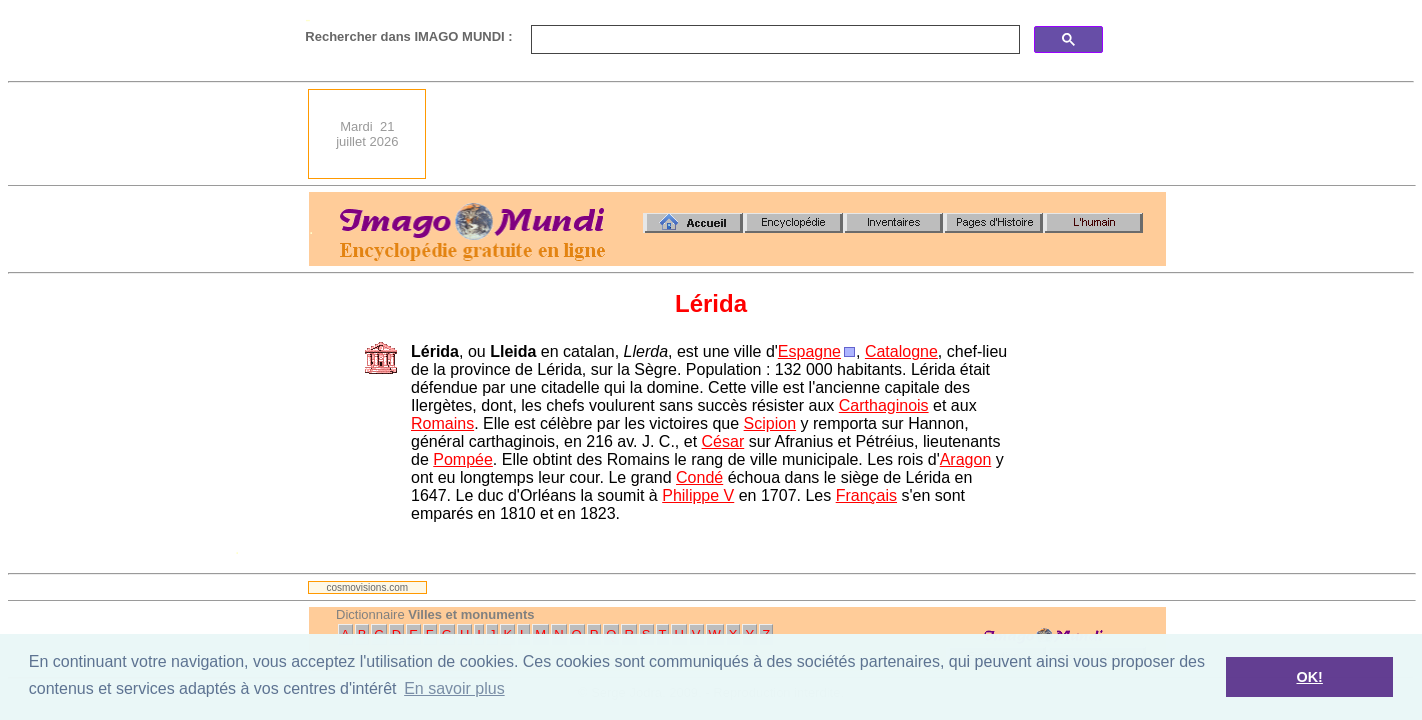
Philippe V (698, 495)
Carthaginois (884, 405)
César (723, 441)
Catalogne (901, 351)
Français (866, 495)
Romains (442, 423)
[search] (773, 40)
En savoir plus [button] (454, 688)
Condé (699, 477)
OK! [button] (1309, 677)
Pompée (463, 459)
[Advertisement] (802, 134)
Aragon (966, 459)
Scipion (770, 423)
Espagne (809, 351)
